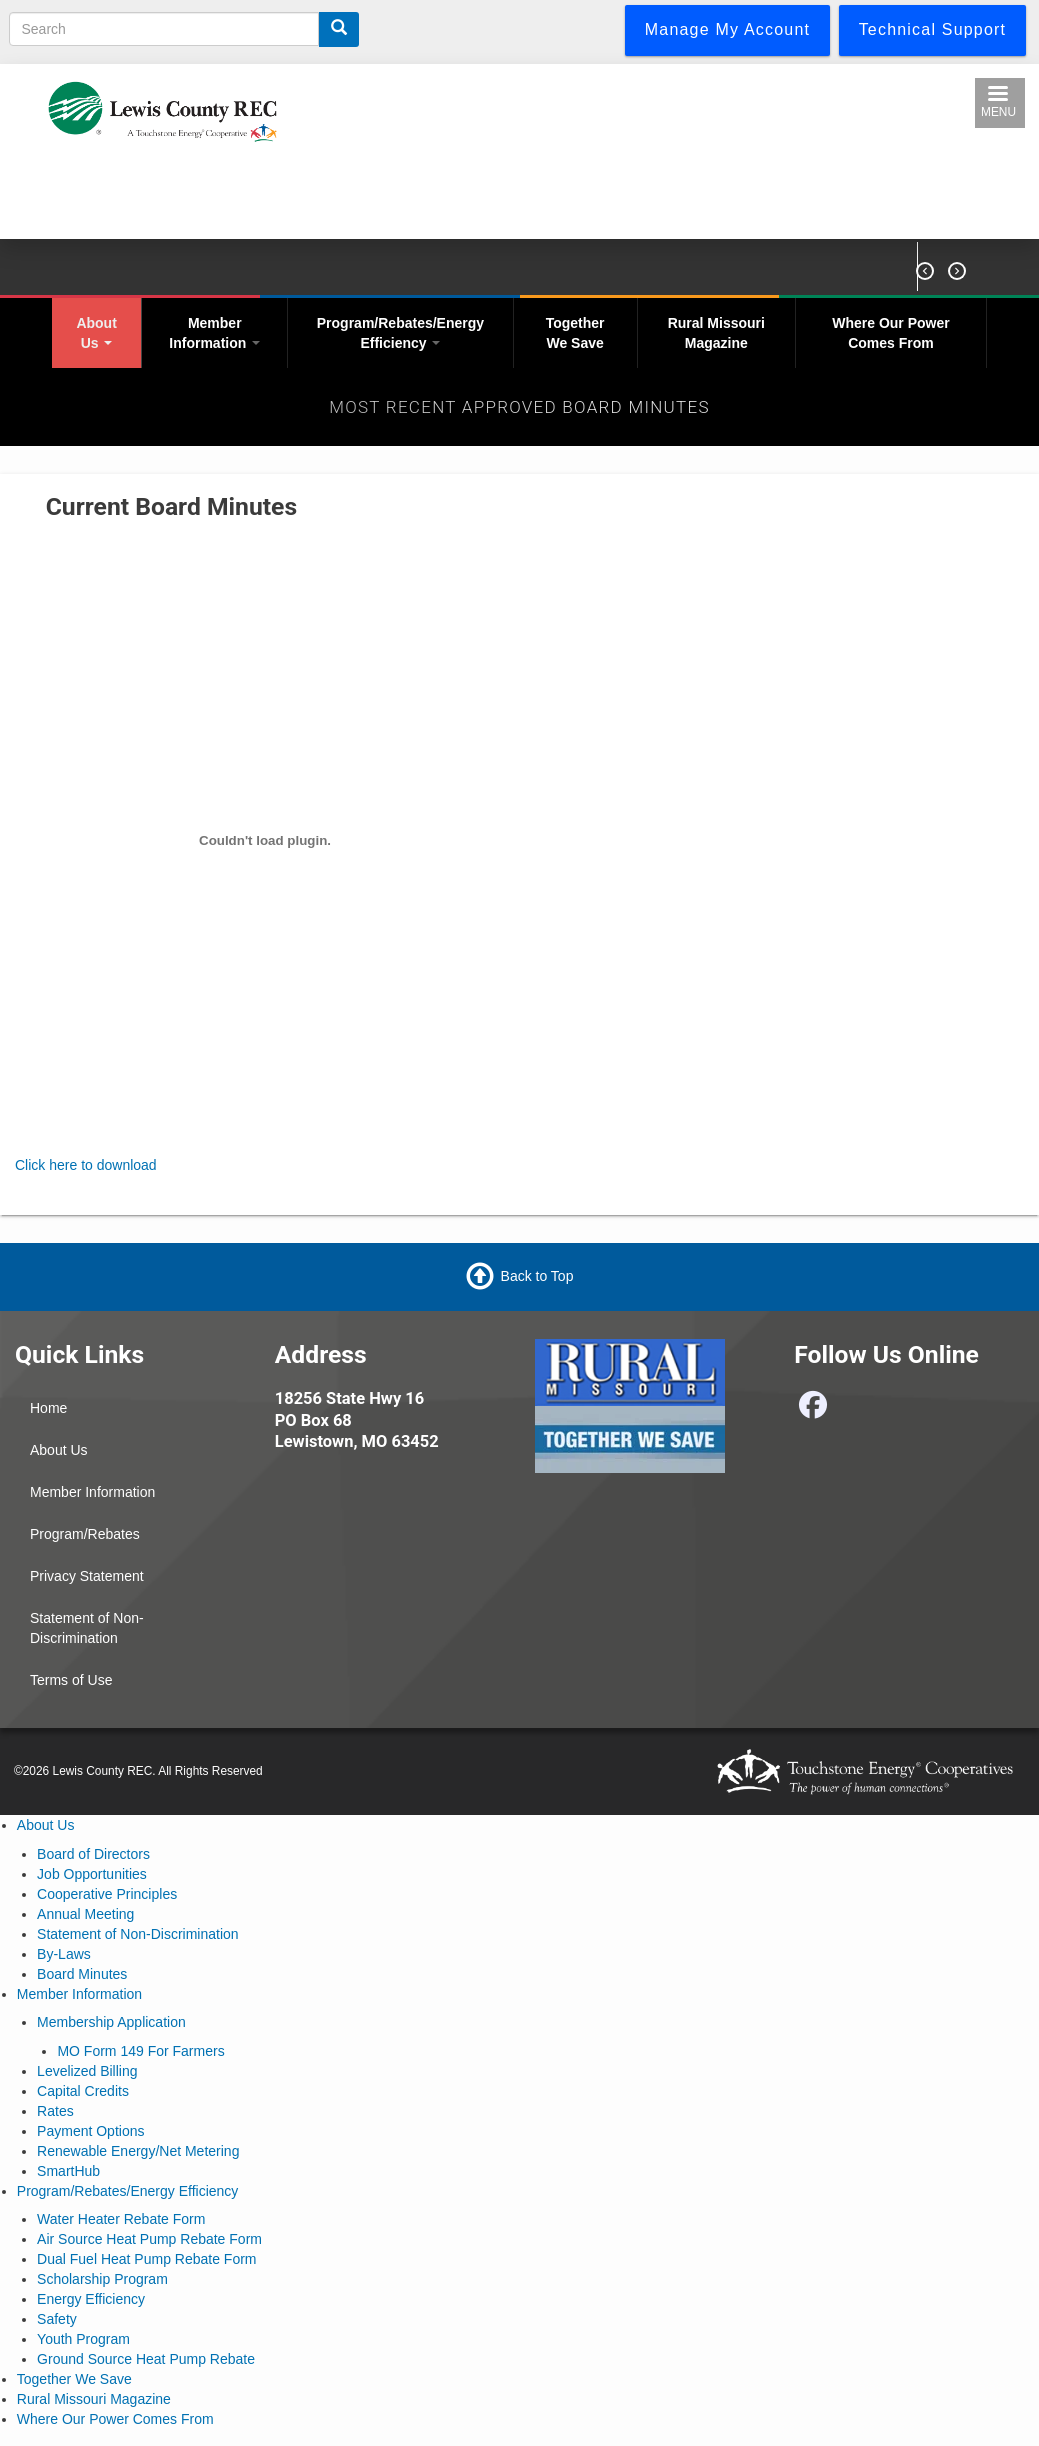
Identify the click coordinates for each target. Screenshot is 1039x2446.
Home (48, 1408)
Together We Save (575, 333)
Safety (57, 2319)
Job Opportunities (92, 1874)
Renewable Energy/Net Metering (138, 2151)
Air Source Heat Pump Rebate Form (149, 2239)
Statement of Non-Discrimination (87, 1628)
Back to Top (537, 1276)
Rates (55, 2111)
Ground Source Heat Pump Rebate (146, 2359)
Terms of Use (71, 1680)
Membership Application (111, 2022)
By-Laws (64, 1954)
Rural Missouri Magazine (716, 333)
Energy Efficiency (91, 2299)
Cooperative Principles (107, 1894)
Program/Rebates (85, 1534)
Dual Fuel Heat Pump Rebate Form (146, 2259)
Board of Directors (93, 1854)
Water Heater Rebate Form (121, 2219)
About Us (96, 333)
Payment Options (90, 2131)
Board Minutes (82, 1974)
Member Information (214, 333)
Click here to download (86, 1165)
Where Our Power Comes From (890, 333)
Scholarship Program (102, 2279)
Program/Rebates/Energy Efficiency (400, 333)
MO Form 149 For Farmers (140, 2051)
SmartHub (68, 2171)
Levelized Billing (87, 2071)
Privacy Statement (87, 1576)
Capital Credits (83, 2091)
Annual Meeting (85, 1914)
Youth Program (83, 2339)
